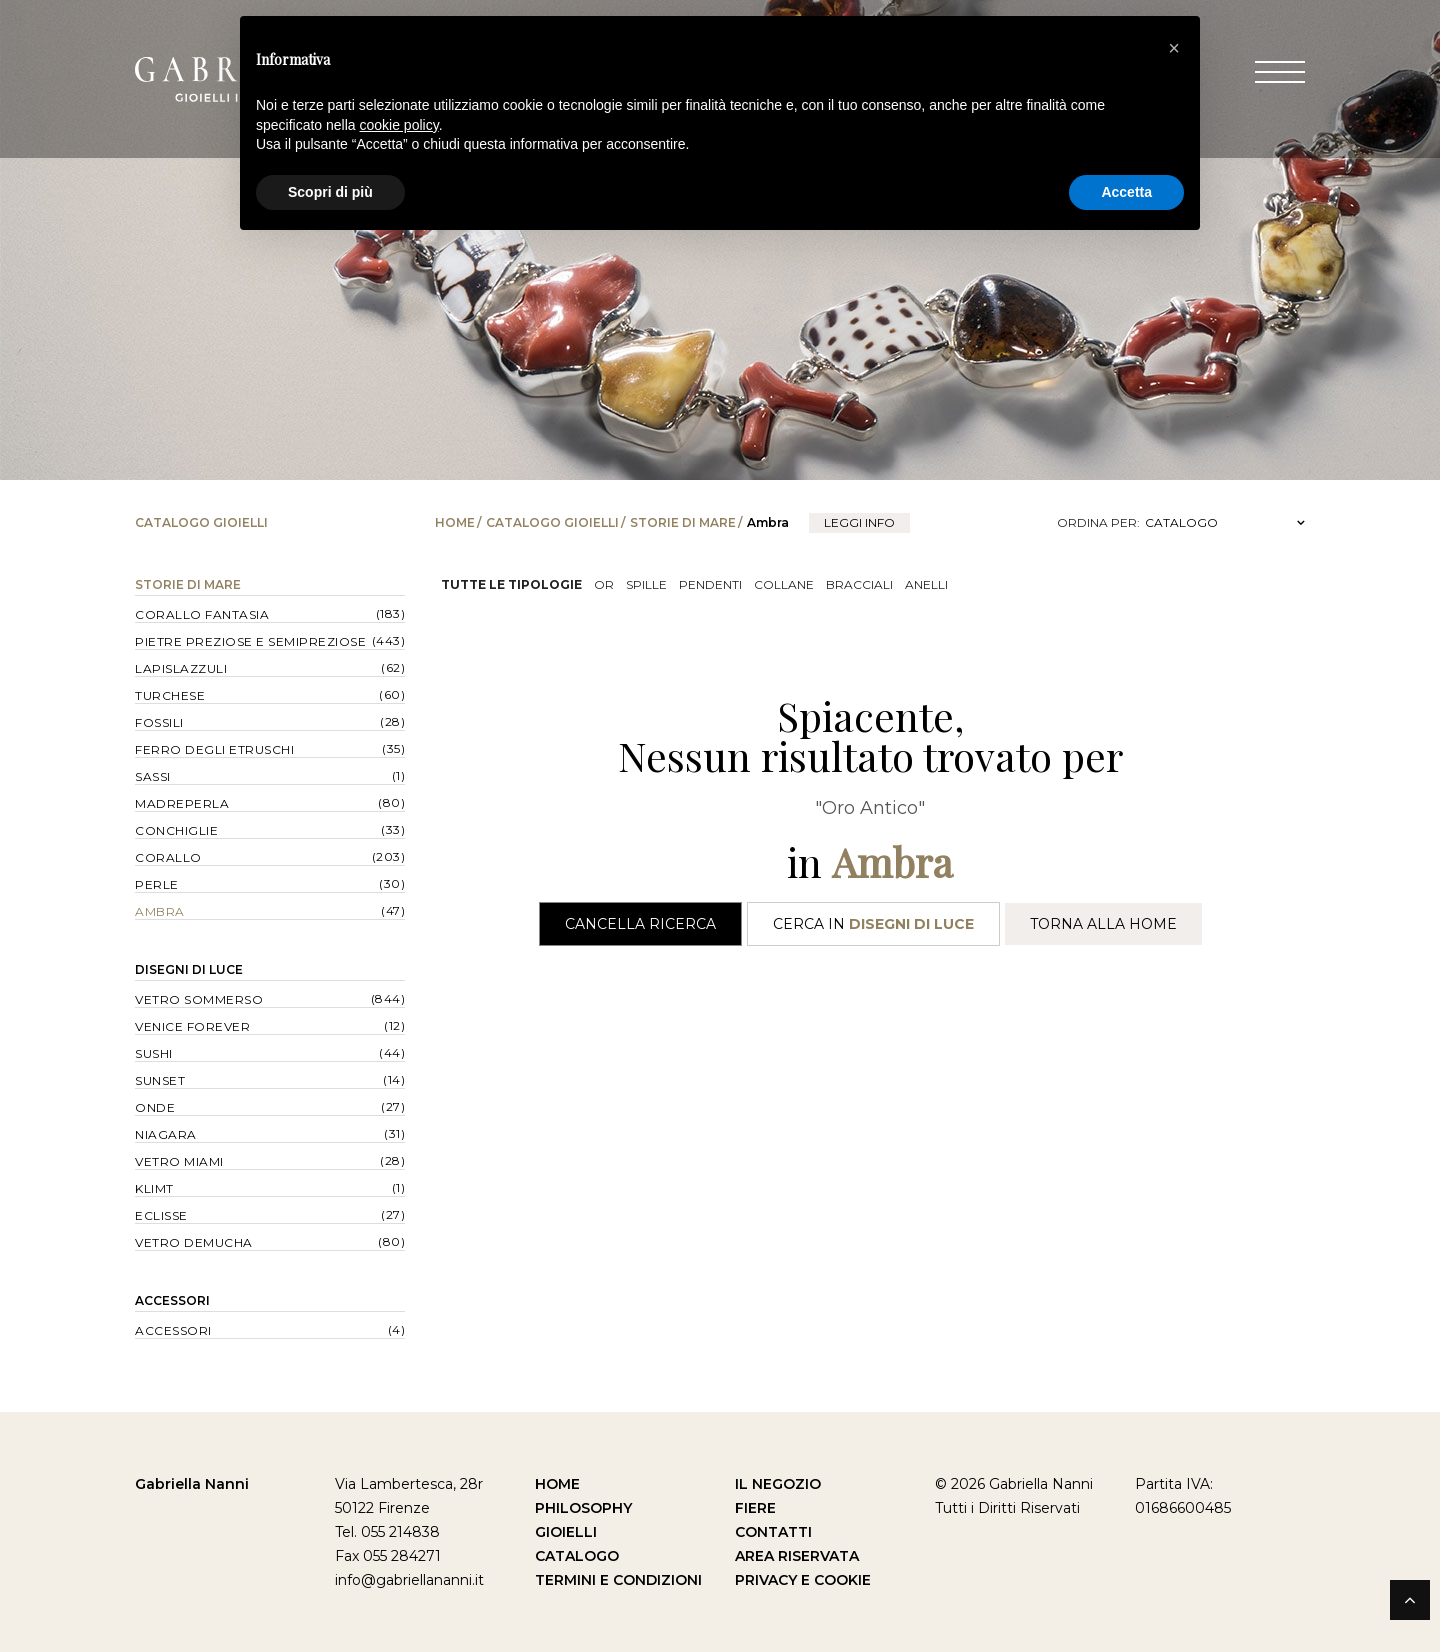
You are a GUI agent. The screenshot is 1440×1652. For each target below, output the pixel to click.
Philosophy (583, 1508)
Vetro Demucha (194, 1242)
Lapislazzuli (181, 668)
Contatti (773, 1532)
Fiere (755, 1508)
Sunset (160, 1080)
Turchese (170, 695)
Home (455, 522)
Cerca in (873, 924)
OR (604, 584)
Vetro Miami (179, 1161)
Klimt (154, 1188)
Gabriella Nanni (192, 1484)
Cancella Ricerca (640, 924)
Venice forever (192, 1026)
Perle (157, 884)
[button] (1174, 48)
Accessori (172, 1300)
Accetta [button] (1126, 192)
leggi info (859, 522)
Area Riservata (797, 1556)
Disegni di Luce (189, 969)
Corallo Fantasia (202, 614)
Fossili (159, 722)
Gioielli (566, 1532)
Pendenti (710, 584)
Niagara (166, 1134)
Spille (646, 584)
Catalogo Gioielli (552, 522)
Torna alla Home (1103, 924)
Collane (784, 584)
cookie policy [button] (399, 125)
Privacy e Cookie (803, 1580)
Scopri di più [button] (330, 192)
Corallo (168, 857)
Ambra (160, 911)
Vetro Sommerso (199, 999)
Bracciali (859, 584)
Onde (155, 1107)
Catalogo (577, 1556)
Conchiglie (176, 830)
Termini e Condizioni (618, 1580)
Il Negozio (778, 1484)
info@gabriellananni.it (409, 1580)
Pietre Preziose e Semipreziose (250, 641)
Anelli (926, 584)
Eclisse (161, 1215)
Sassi (153, 776)
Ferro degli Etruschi (214, 749)
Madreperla (182, 803)
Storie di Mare (683, 522)
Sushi (154, 1053)
